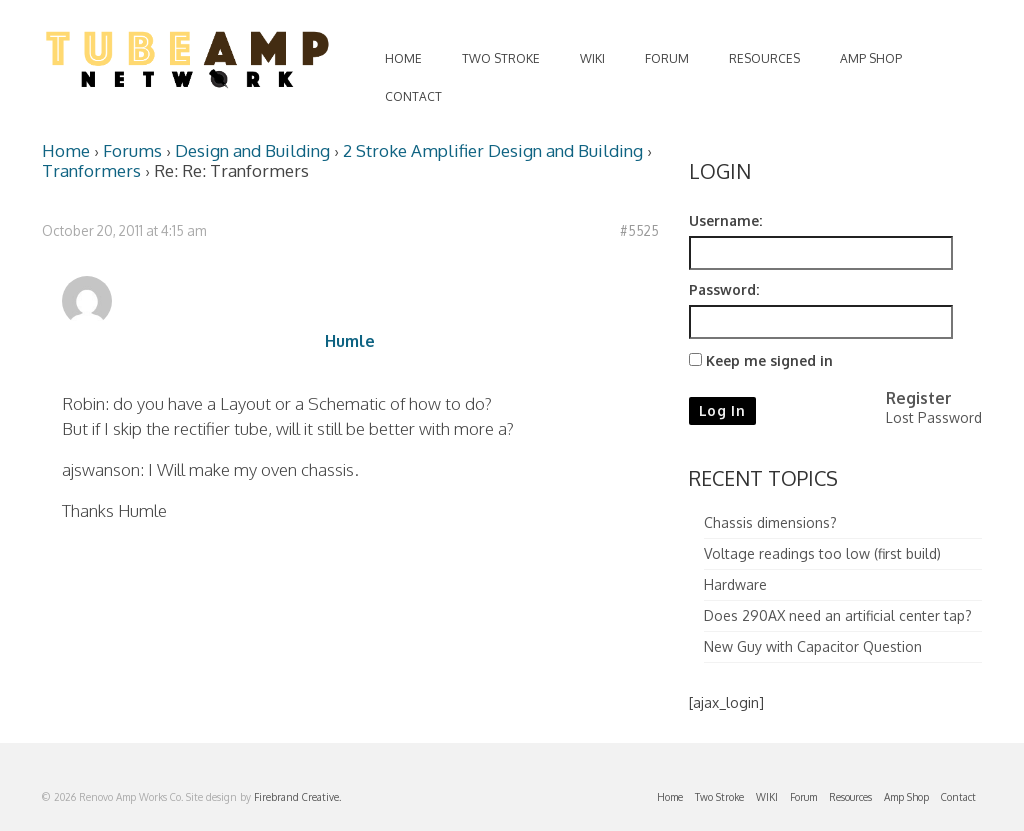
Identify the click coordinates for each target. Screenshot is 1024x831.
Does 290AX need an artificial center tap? (838, 615)
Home (66, 150)
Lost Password (934, 417)
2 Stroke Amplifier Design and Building (493, 150)
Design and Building (252, 150)
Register (919, 398)
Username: (725, 220)
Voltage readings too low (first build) (822, 553)
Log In (722, 410)
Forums (132, 150)
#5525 (639, 230)
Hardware (735, 584)
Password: (724, 289)
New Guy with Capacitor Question (813, 646)
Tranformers (91, 170)
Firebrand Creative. (297, 797)
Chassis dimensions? (770, 522)
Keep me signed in (769, 360)
